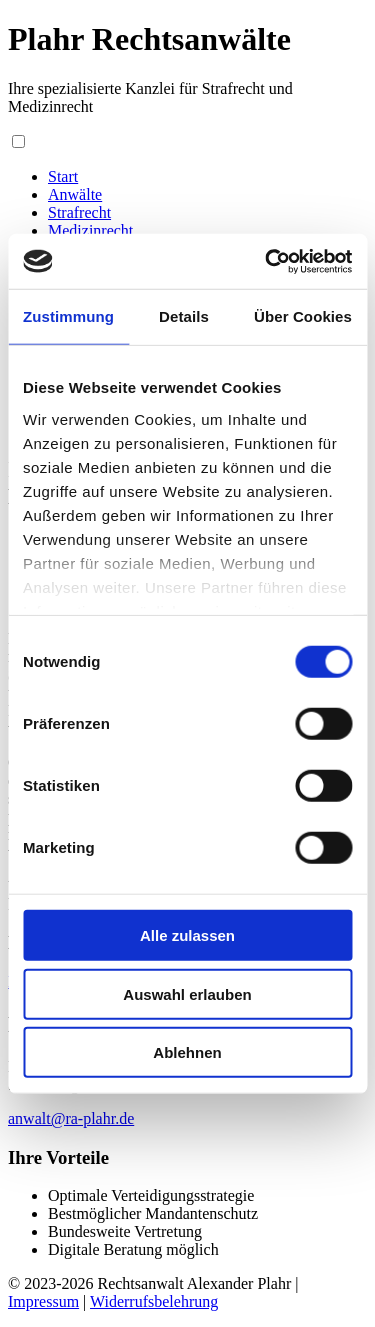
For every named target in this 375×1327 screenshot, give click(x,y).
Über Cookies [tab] (303, 316)
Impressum (43, 1301)
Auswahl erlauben (187, 993)
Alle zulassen (187, 935)
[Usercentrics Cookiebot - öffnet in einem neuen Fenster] (267, 261)
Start (63, 176)
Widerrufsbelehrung (154, 1301)
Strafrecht (79, 212)
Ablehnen (187, 1052)
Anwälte (75, 194)
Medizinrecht (90, 230)
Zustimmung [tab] (68, 316)
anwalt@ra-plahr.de (71, 1118)
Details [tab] (184, 316)
